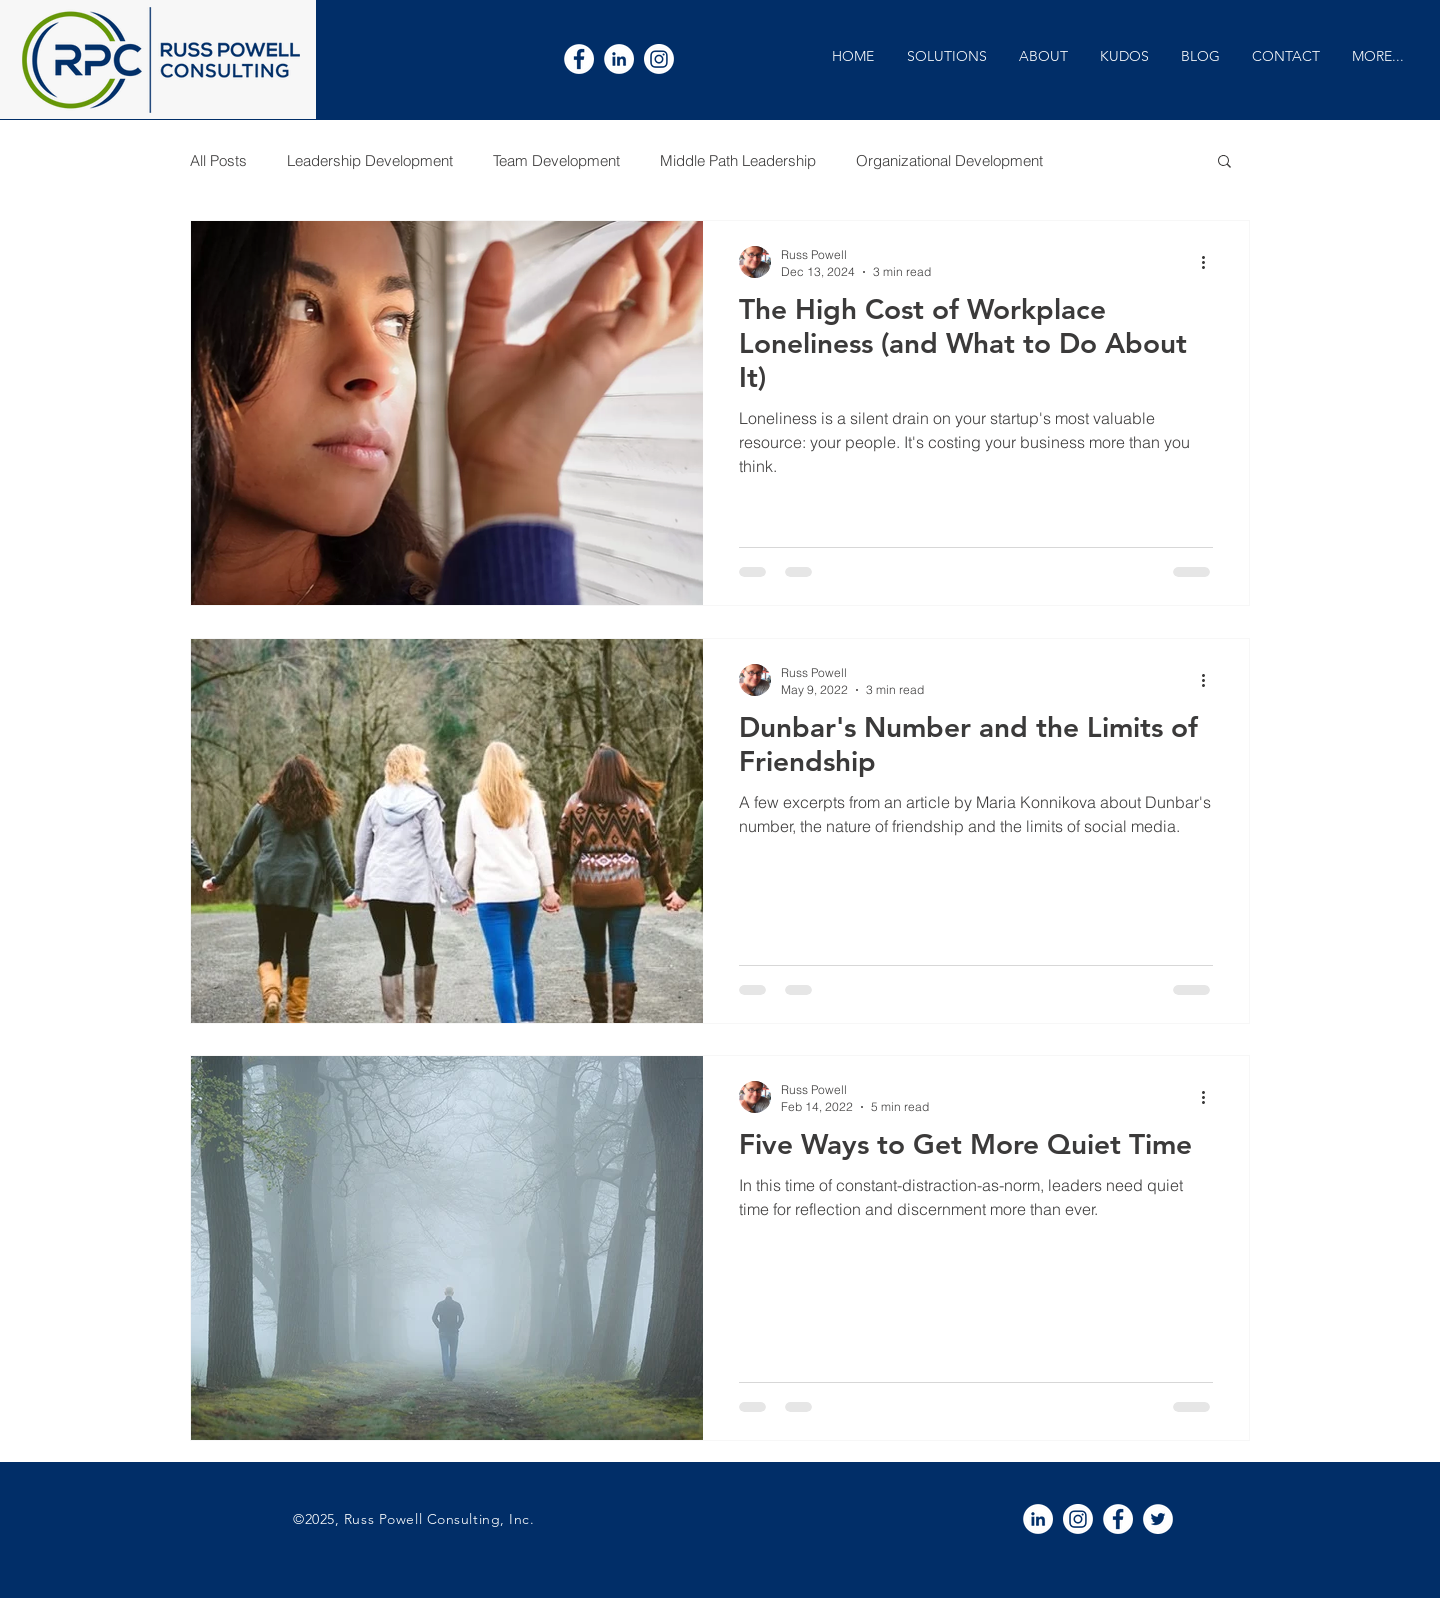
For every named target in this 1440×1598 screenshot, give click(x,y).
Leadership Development (370, 160)
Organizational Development (949, 160)
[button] (946, 56)
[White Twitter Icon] (1158, 1519)
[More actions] (1210, 262)
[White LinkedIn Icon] (619, 59)
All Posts (218, 160)
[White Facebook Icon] (579, 59)
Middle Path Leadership (738, 160)
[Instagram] (659, 59)
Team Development (556, 160)
